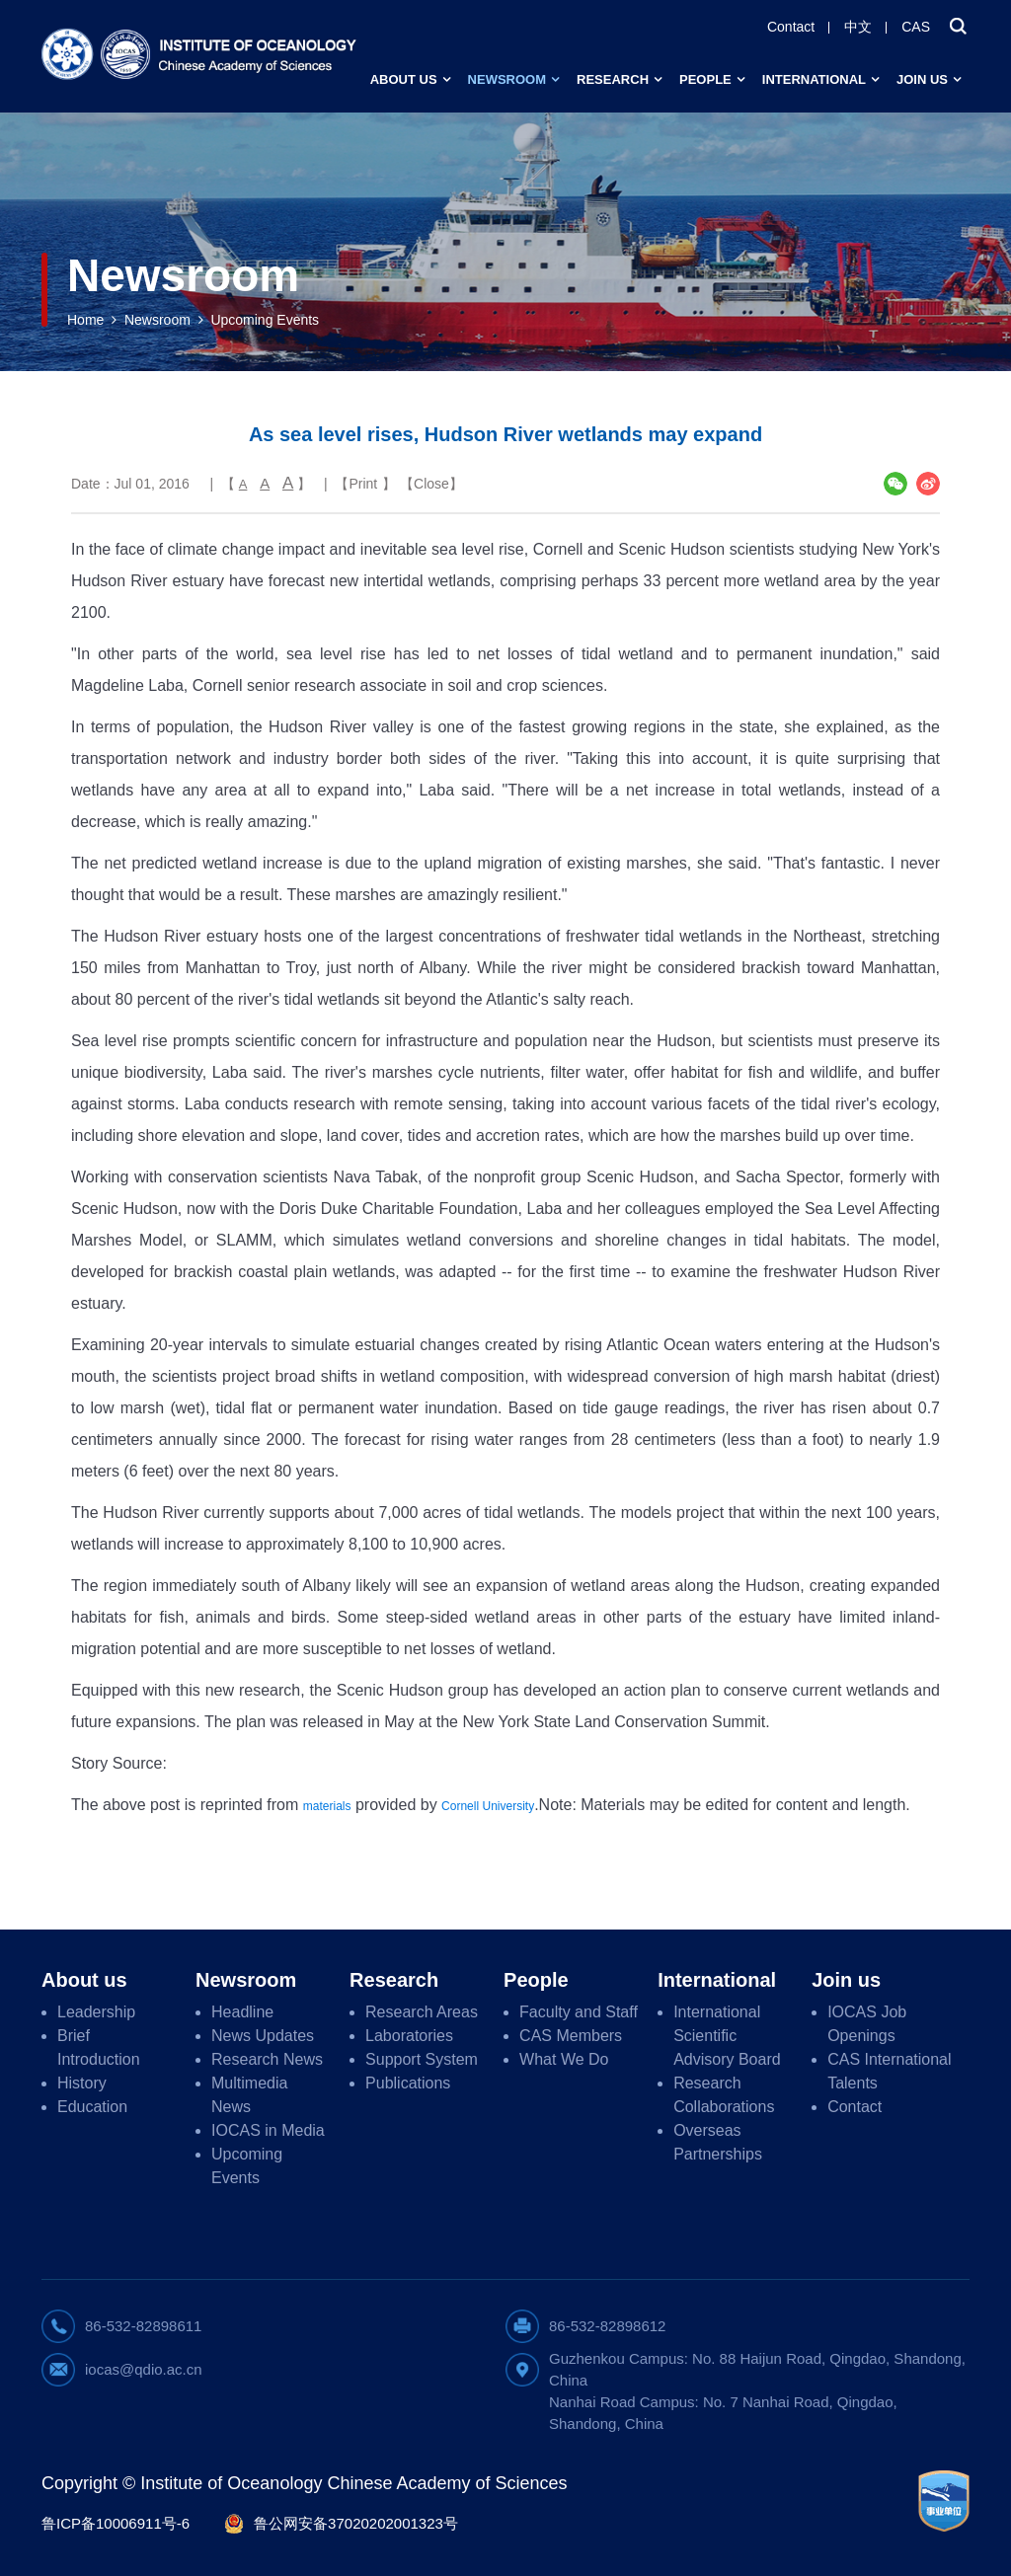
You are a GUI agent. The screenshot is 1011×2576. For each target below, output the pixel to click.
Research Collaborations (723, 2095)
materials (327, 1806)
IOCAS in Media (268, 2130)
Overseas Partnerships (717, 2142)
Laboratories (409, 2035)
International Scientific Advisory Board (727, 2036)
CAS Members (570, 2035)
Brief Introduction (98, 2047)
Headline (242, 2012)
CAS (915, 27)
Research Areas (421, 2012)
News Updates (262, 2035)
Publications (407, 2083)
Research (613, 79)
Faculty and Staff (578, 2012)
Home (85, 320)
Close (431, 484)
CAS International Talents (889, 2071)
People (705, 79)
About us (403, 79)
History (82, 2083)
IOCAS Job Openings (866, 2024)
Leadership (96, 2012)
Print (363, 484)
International (814, 79)
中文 (858, 27)
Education (92, 2106)
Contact (791, 27)
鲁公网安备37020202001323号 (356, 2523)
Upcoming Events (264, 320)
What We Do (563, 2059)
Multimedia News (249, 2095)
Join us (922, 79)
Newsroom (507, 79)
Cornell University (487, 1806)
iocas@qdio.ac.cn (143, 2369)
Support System (421, 2059)
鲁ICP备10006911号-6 (115, 2523)
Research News (267, 2059)
